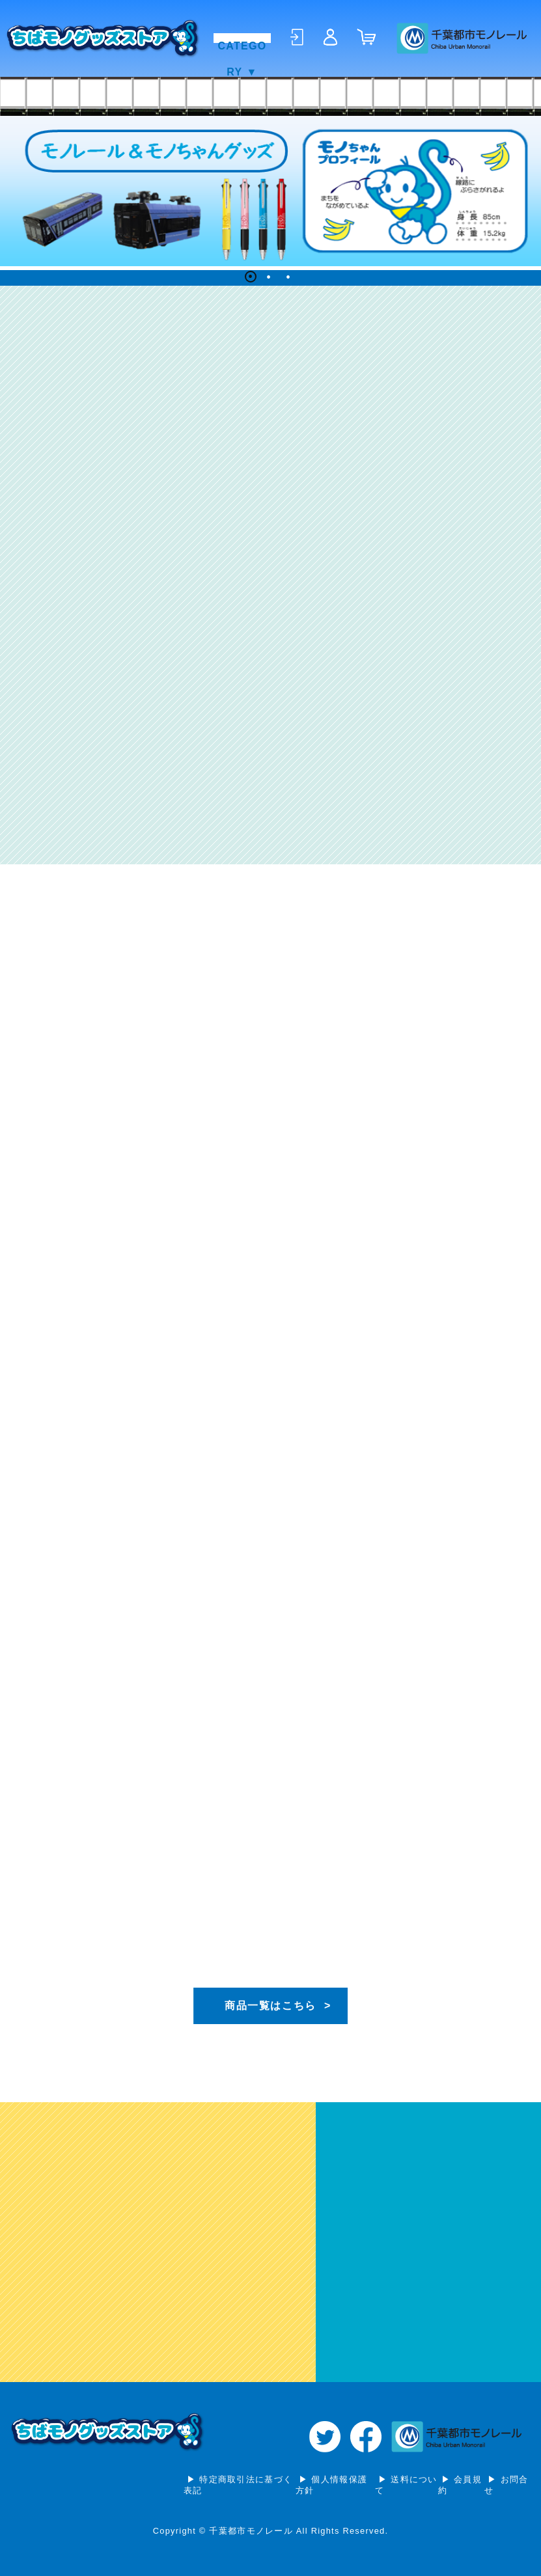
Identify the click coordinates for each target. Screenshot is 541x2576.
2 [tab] (270, 279)
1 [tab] (251, 279)
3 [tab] (290, 279)
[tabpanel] (270, 191)
